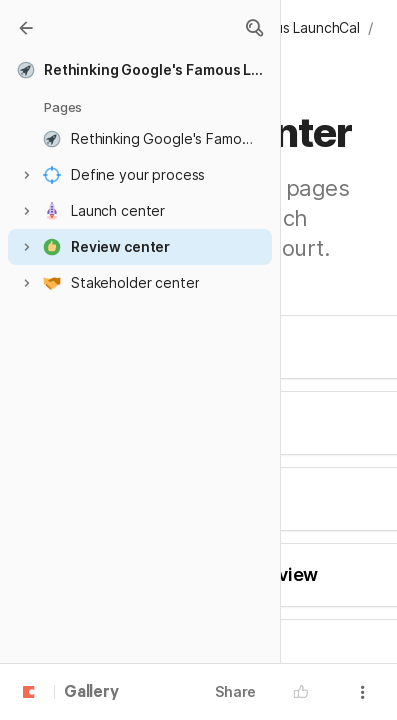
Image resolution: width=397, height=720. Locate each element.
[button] (254, 28)
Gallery (91, 693)
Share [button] (235, 691)
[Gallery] (26, 28)
